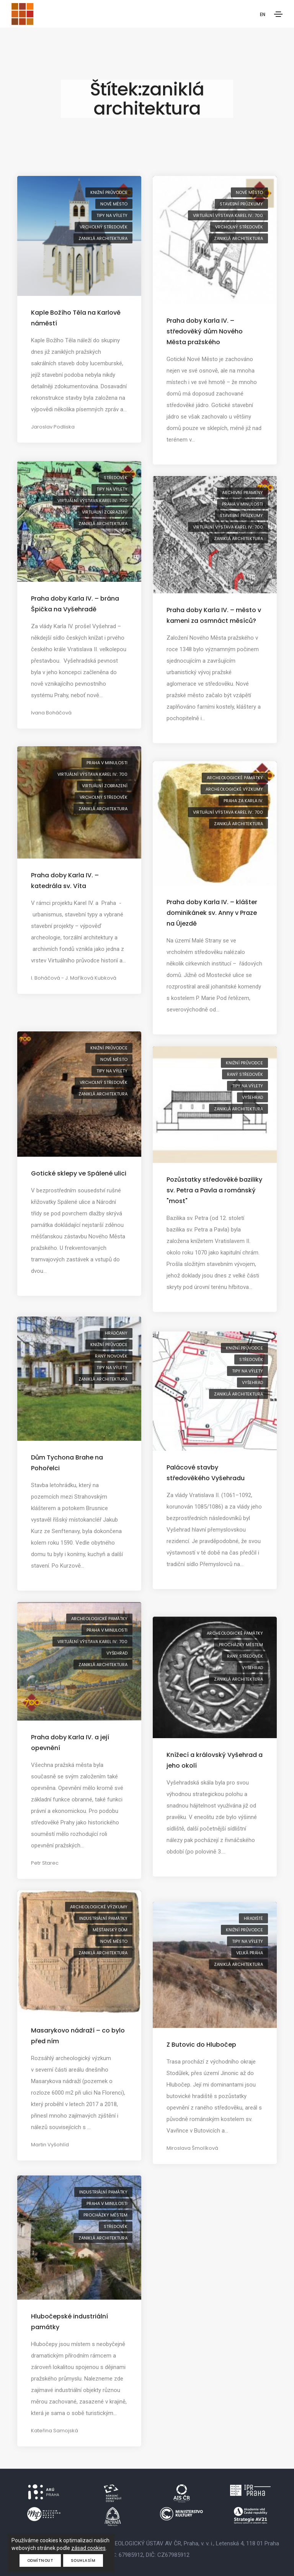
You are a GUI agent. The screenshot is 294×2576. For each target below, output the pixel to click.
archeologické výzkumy (234, 789)
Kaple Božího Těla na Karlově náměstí (76, 318)
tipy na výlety (111, 215)
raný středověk (245, 1074)
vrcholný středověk (103, 227)
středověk (115, 477)
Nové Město (113, 204)
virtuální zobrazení (104, 512)
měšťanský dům (110, 1930)
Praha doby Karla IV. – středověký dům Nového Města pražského (205, 331)
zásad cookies (88, 2548)
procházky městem (241, 1645)
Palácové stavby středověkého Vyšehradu (206, 1473)
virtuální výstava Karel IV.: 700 (228, 215)
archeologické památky (235, 778)
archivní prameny (242, 492)
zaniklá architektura (102, 238)
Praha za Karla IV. (243, 801)
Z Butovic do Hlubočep (201, 2044)
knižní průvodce (108, 192)
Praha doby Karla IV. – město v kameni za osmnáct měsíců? (214, 615)
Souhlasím (83, 2560)
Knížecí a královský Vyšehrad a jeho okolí (215, 1760)
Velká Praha (249, 1953)
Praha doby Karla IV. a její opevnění (70, 1742)
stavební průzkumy (241, 204)
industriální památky (103, 1918)
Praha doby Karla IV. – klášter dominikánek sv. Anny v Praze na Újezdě (212, 913)
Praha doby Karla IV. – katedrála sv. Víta (65, 880)
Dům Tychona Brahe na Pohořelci (67, 1463)
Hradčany (116, 1333)
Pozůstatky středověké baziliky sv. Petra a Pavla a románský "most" (214, 1190)
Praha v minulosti (242, 504)
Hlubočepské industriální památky (69, 2321)
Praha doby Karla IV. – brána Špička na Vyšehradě (75, 604)
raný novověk (111, 1356)
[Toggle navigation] (278, 14)
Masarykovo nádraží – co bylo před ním (78, 2036)
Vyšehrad (252, 1097)
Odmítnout (40, 2560)
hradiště (253, 1918)
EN (262, 14)
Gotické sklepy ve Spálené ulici (78, 1173)
